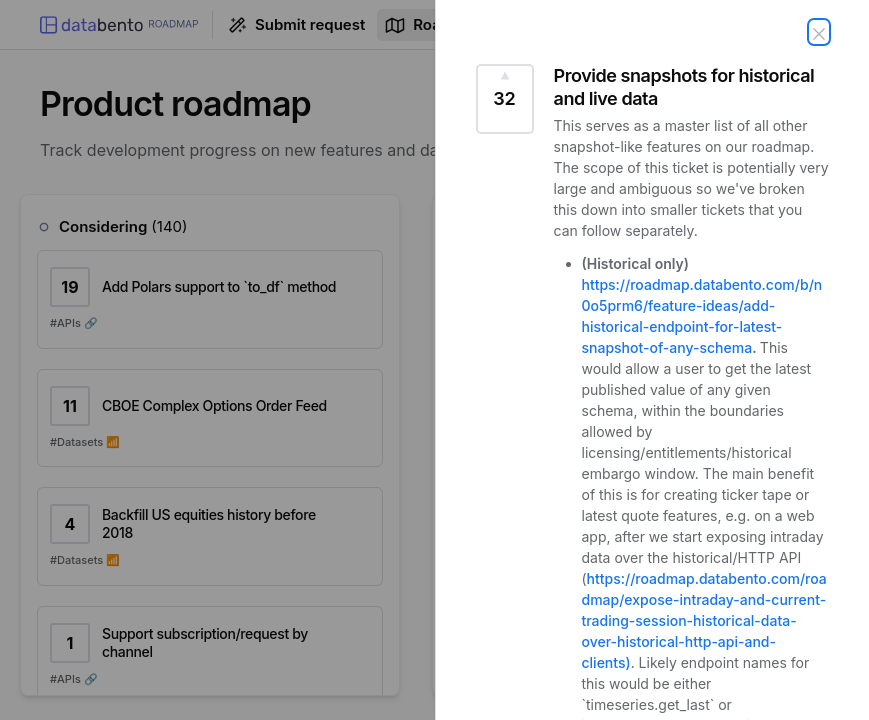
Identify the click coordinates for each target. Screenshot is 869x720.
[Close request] (819, 32)
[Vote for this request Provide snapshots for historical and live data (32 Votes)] (505, 99)
